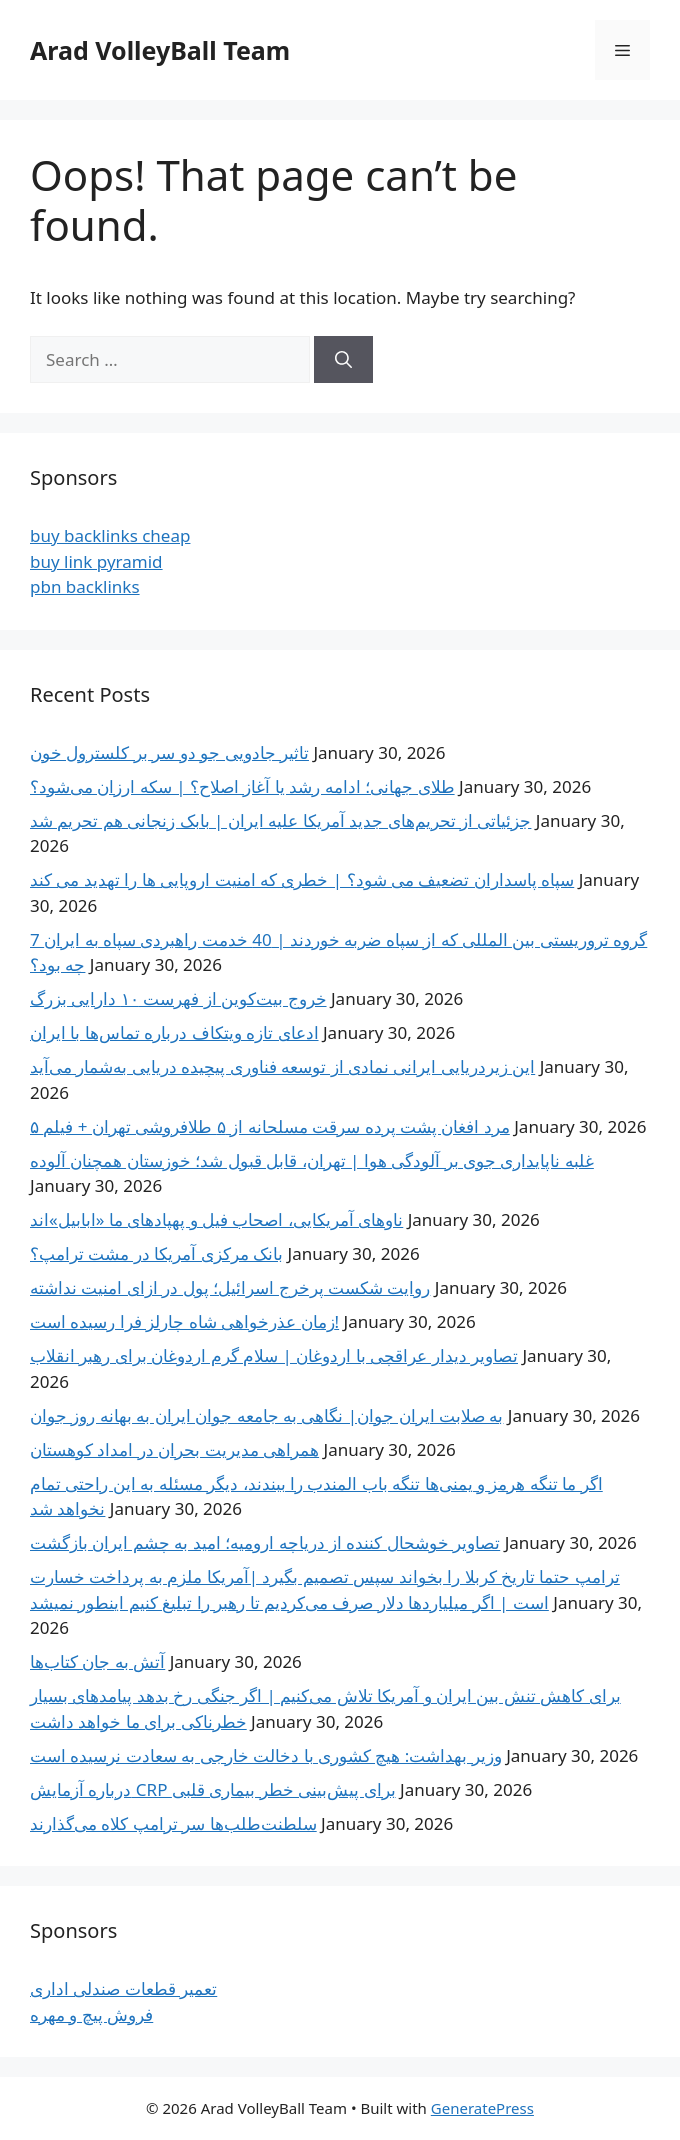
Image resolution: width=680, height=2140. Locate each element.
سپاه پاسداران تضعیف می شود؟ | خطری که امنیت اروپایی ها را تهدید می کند (302, 879)
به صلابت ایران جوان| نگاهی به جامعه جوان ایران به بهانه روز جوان (266, 1415)
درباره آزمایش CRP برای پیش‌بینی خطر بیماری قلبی (213, 1789)
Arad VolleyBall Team (160, 50)
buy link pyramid (96, 561)
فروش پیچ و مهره (91, 2014)
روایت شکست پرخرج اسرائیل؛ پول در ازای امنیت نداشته (230, 1287)
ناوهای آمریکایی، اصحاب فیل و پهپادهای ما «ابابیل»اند (216, 1219)
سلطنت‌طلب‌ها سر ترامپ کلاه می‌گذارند (173, 1823)
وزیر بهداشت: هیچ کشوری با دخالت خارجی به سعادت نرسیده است (266, 1755)
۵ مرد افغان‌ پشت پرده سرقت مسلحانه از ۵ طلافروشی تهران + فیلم (270, 1126)
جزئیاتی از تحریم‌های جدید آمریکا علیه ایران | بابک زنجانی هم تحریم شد (280, 820)
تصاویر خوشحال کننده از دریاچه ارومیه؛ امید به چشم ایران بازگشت (265, 1542)
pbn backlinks (85, 586)
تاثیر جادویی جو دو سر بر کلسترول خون (169, 752)
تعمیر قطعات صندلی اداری (123, 1988)
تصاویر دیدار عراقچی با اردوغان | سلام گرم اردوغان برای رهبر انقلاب (274, 1355)
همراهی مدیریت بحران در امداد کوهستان (174, 1449)
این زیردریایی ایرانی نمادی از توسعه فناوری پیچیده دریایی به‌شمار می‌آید (282, 1066)
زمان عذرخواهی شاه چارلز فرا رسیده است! (184, 1321)
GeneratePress (482, 2108)
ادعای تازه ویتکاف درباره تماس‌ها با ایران (174, 1032)
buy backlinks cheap (110, 535)
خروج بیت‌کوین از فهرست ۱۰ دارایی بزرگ (178, 998)
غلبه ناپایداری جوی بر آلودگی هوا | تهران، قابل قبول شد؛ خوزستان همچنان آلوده (312, 1160)
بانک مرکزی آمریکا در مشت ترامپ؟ (156, 1253)
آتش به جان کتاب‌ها (97, 1661)
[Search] (343, 360)
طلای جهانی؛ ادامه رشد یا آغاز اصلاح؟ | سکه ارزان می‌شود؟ (242, 786)
